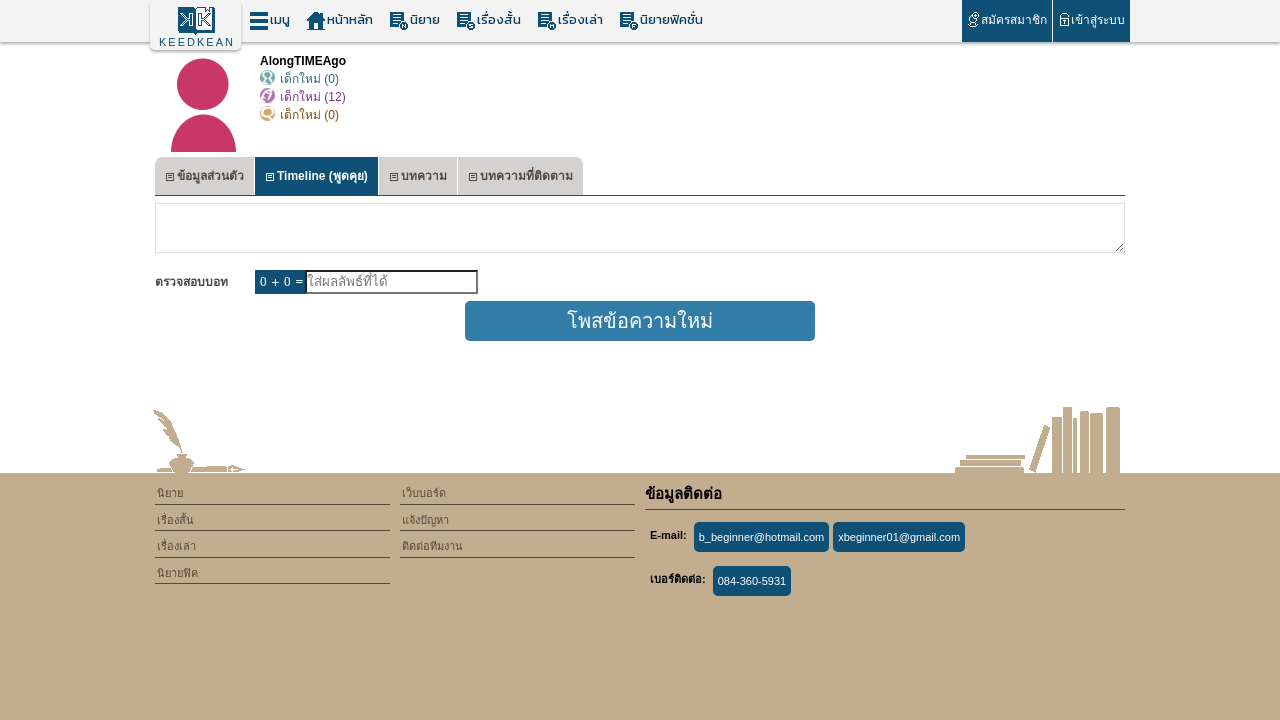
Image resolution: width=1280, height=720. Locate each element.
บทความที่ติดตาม (520, 178)
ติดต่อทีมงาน (432, 546)
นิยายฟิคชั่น (661, 20)
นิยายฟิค (177, 573)
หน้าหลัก (339, 20)
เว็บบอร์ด (424, 493)
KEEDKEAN (197, 42)
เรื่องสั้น (488, 20)
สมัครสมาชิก (1006, 19)
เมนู (269, 20)
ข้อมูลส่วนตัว (204, 178)
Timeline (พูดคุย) (316, 178)
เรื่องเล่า (570, 20)
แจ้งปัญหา (425, 520)
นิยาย (414, 20)
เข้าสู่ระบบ (1091, 19)
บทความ (418, 178)
